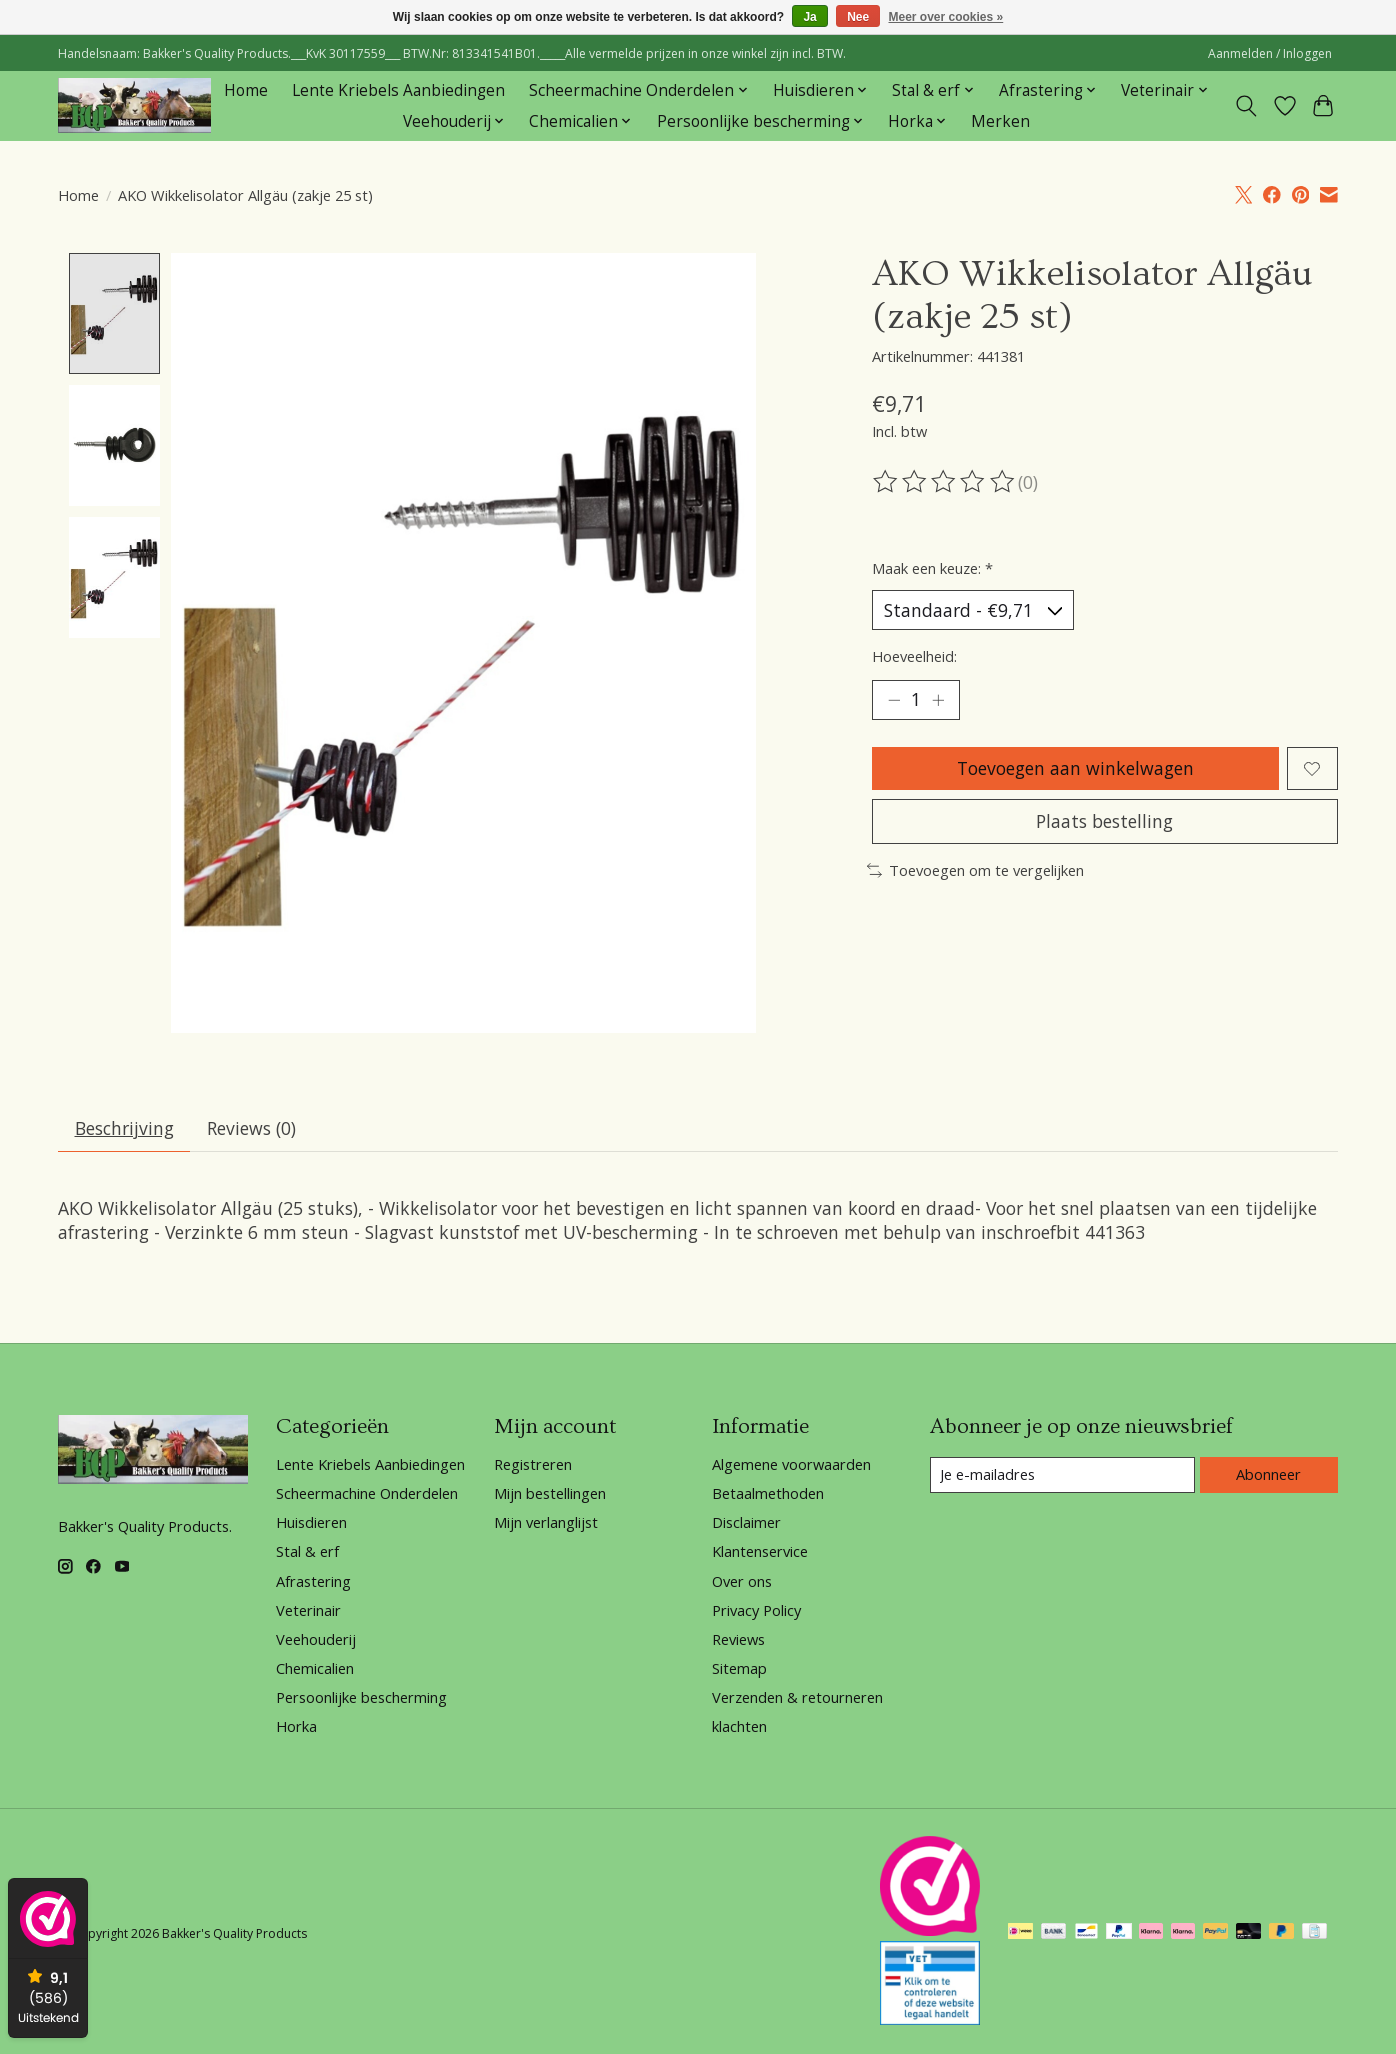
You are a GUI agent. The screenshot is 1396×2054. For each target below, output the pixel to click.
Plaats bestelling (1104, 821)
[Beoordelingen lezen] (945, 482)
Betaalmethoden (768, 1494)
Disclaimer (746, 1523)
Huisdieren (311, 1523)
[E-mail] (1062, 1476)
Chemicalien (315, 1669)
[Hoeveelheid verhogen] (938, 700)
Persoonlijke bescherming (361, 1698)
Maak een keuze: (932, 568)
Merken (1000, 121)
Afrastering (313, 1581)
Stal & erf (307, 1552)
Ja (809, 17)
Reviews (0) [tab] (251, 1128)
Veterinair (308, 1610)
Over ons (742, 1581)
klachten (739, 1727)
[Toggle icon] (1246, 106)
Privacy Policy (756, 1610)
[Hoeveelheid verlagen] (894, 700)
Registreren (533, 1464)
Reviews (738, 1639)
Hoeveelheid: (914, 656)
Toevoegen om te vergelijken (975, 870)
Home (246, 90)
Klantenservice (760, 1552)
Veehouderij (316, 1639)
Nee (858, 17)
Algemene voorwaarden (791, 1464)
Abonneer (1268, 1475)
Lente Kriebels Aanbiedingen (398, 90)
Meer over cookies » (946, 17)
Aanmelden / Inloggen (1270, 53)
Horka (296, 1727)
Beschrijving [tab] (124, 1128)
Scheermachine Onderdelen (367, 1494)
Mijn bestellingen (550, 1494)
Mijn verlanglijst (546, 1523)
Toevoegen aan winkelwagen (1075, 768)
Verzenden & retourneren (797, 1698)
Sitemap (739, 1669)
